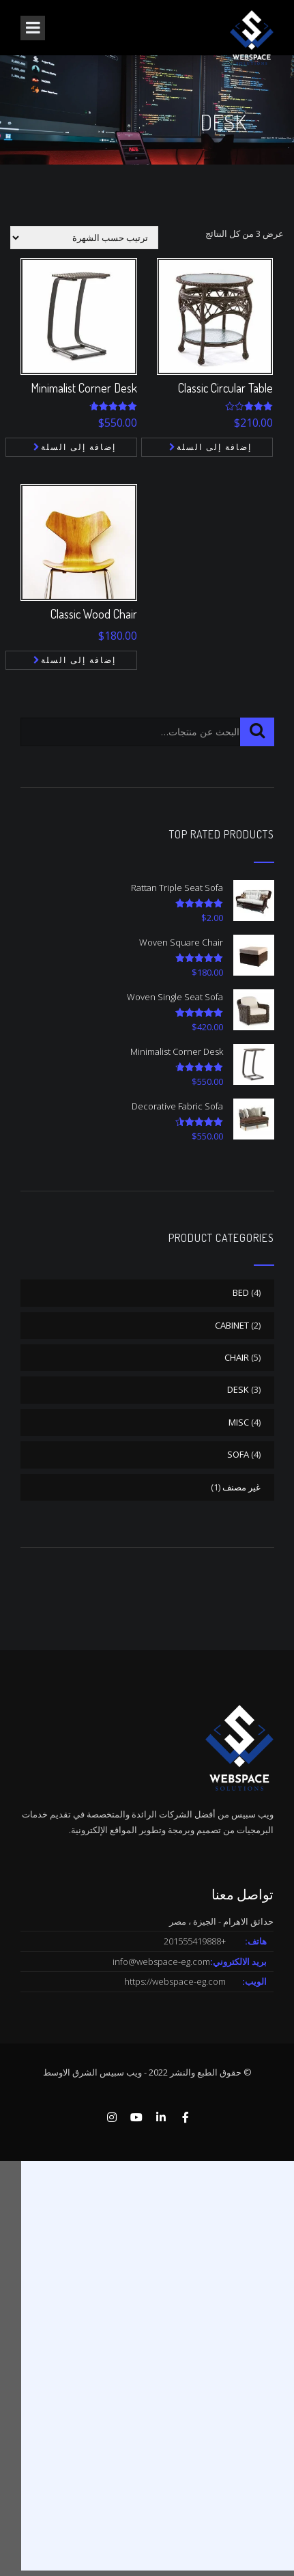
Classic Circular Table (225, 387)
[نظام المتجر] (84, 237)
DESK (238, 1389)
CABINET (232, 1325)
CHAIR (236, 1357)
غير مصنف (241, 1487)
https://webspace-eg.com (175, 1981)
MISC (239, 1422)
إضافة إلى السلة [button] (78, 447)
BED (241, 1292)
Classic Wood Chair (93, 613)
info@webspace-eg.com (161, 1961)
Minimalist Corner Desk (84, 387)
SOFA (238, 1454)
